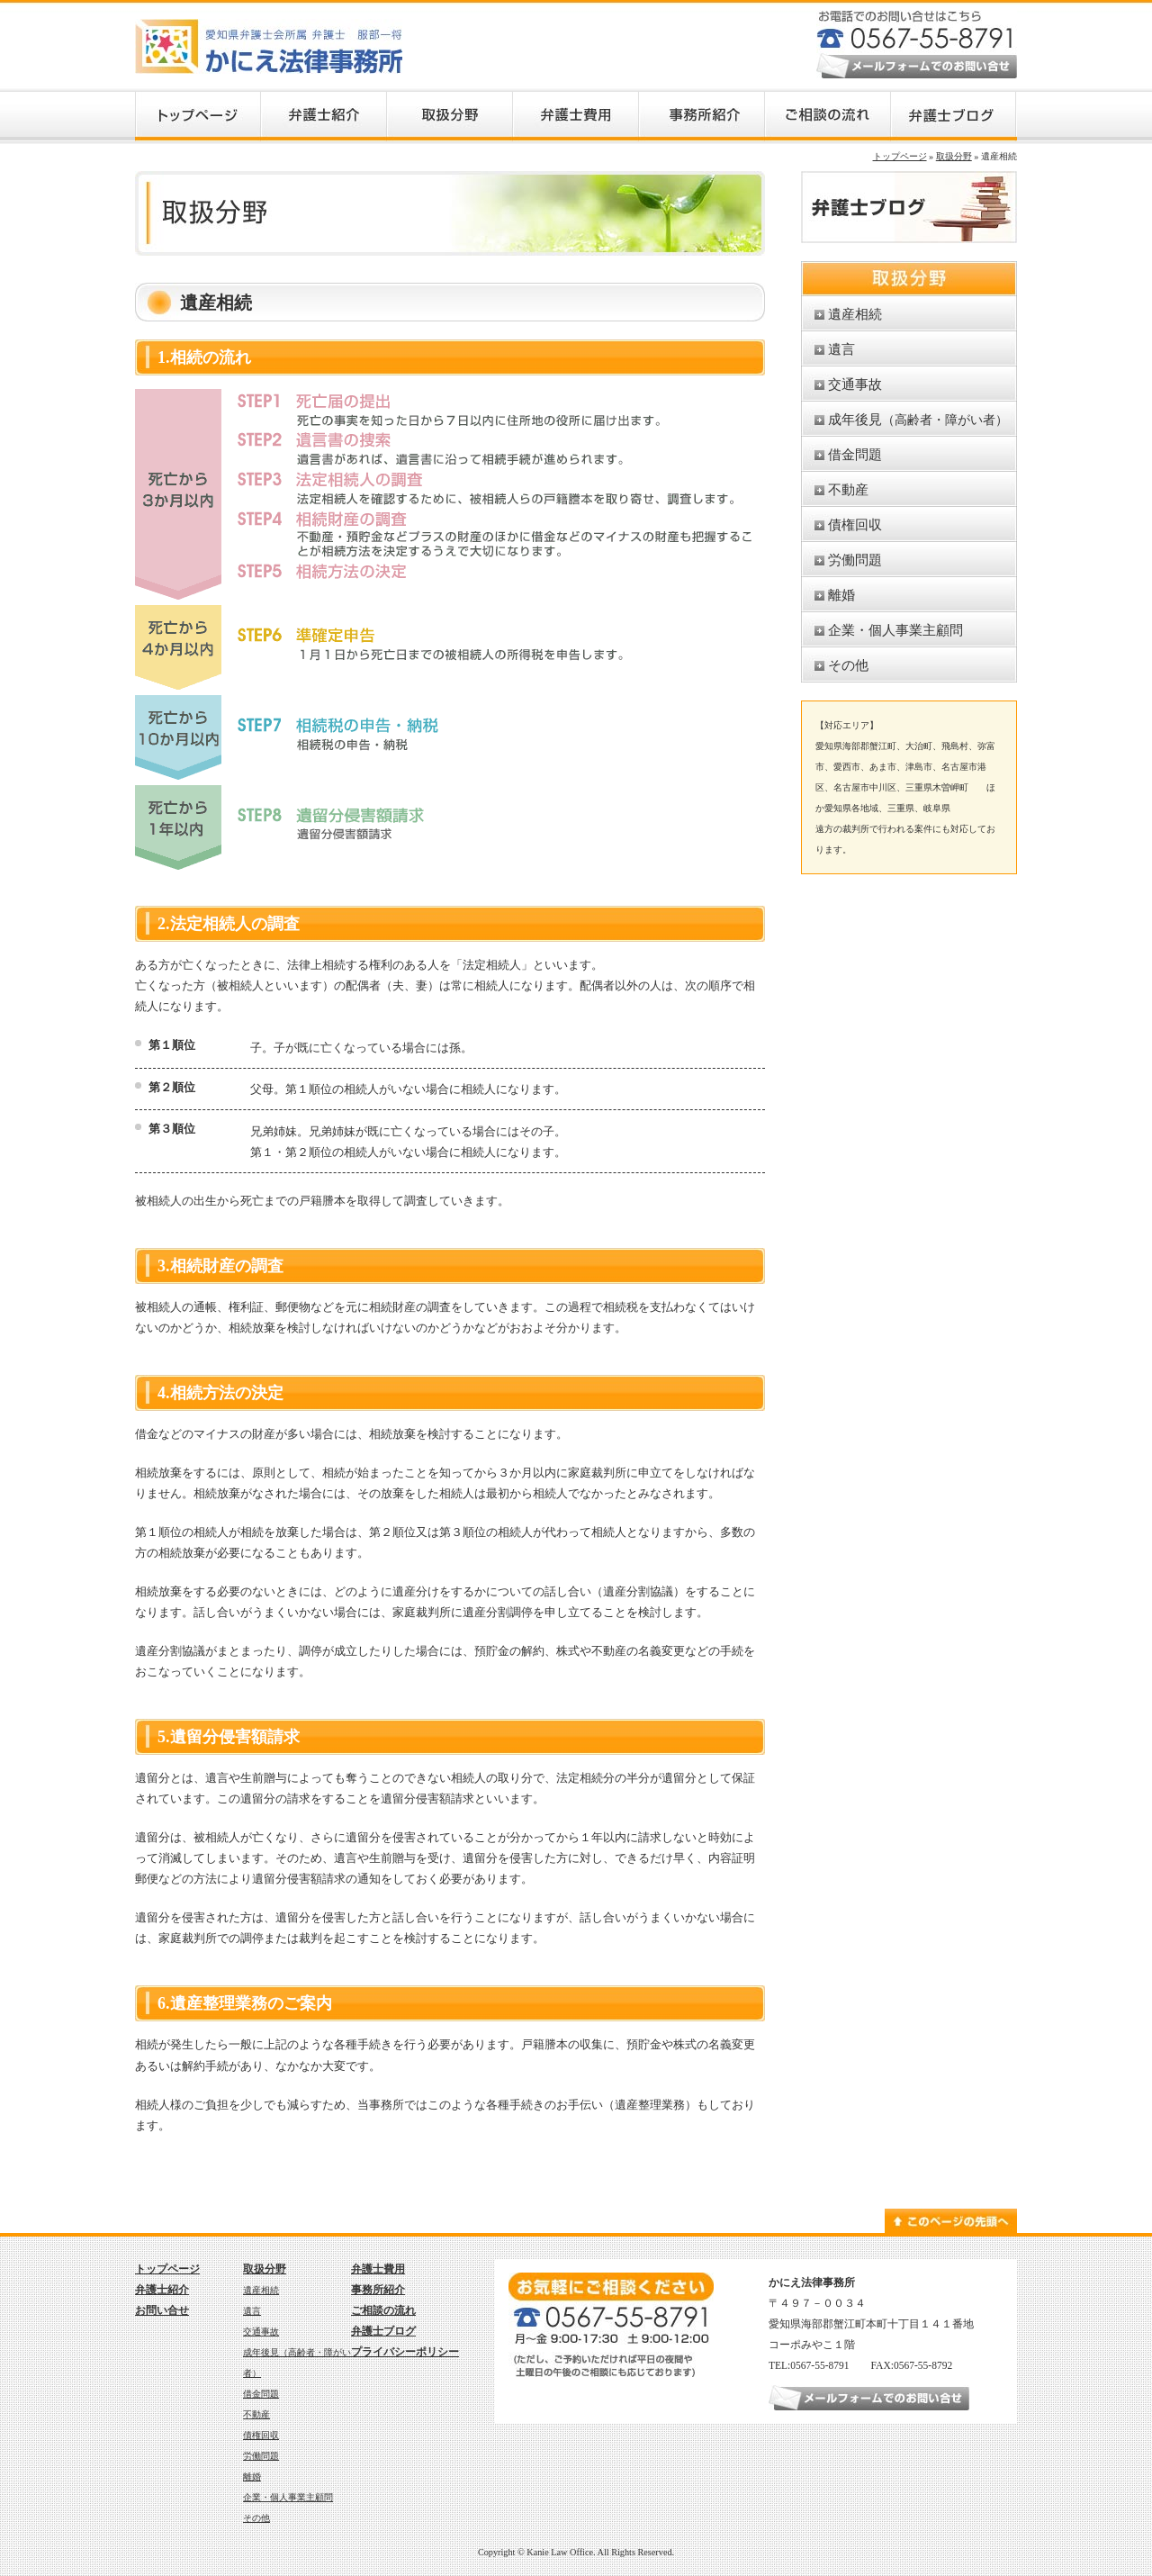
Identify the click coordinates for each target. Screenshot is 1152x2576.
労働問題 (855, 559)
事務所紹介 (378, 2289)
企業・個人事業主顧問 (895, 629)
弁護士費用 (378, 2269)
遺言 (841, 349)
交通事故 (855, 384)
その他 (848, 665)
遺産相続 (855, 313)
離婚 (841, 594)
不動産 (848, 489)
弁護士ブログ (383, 2331)
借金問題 (855, 454)
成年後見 (918, 419)
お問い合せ (162, 2310)
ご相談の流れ (383, 2310)
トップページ (900, 156)
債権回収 (855, 524)
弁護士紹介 (162, 2289)
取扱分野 (954, 156)
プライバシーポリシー (405, 2351)
